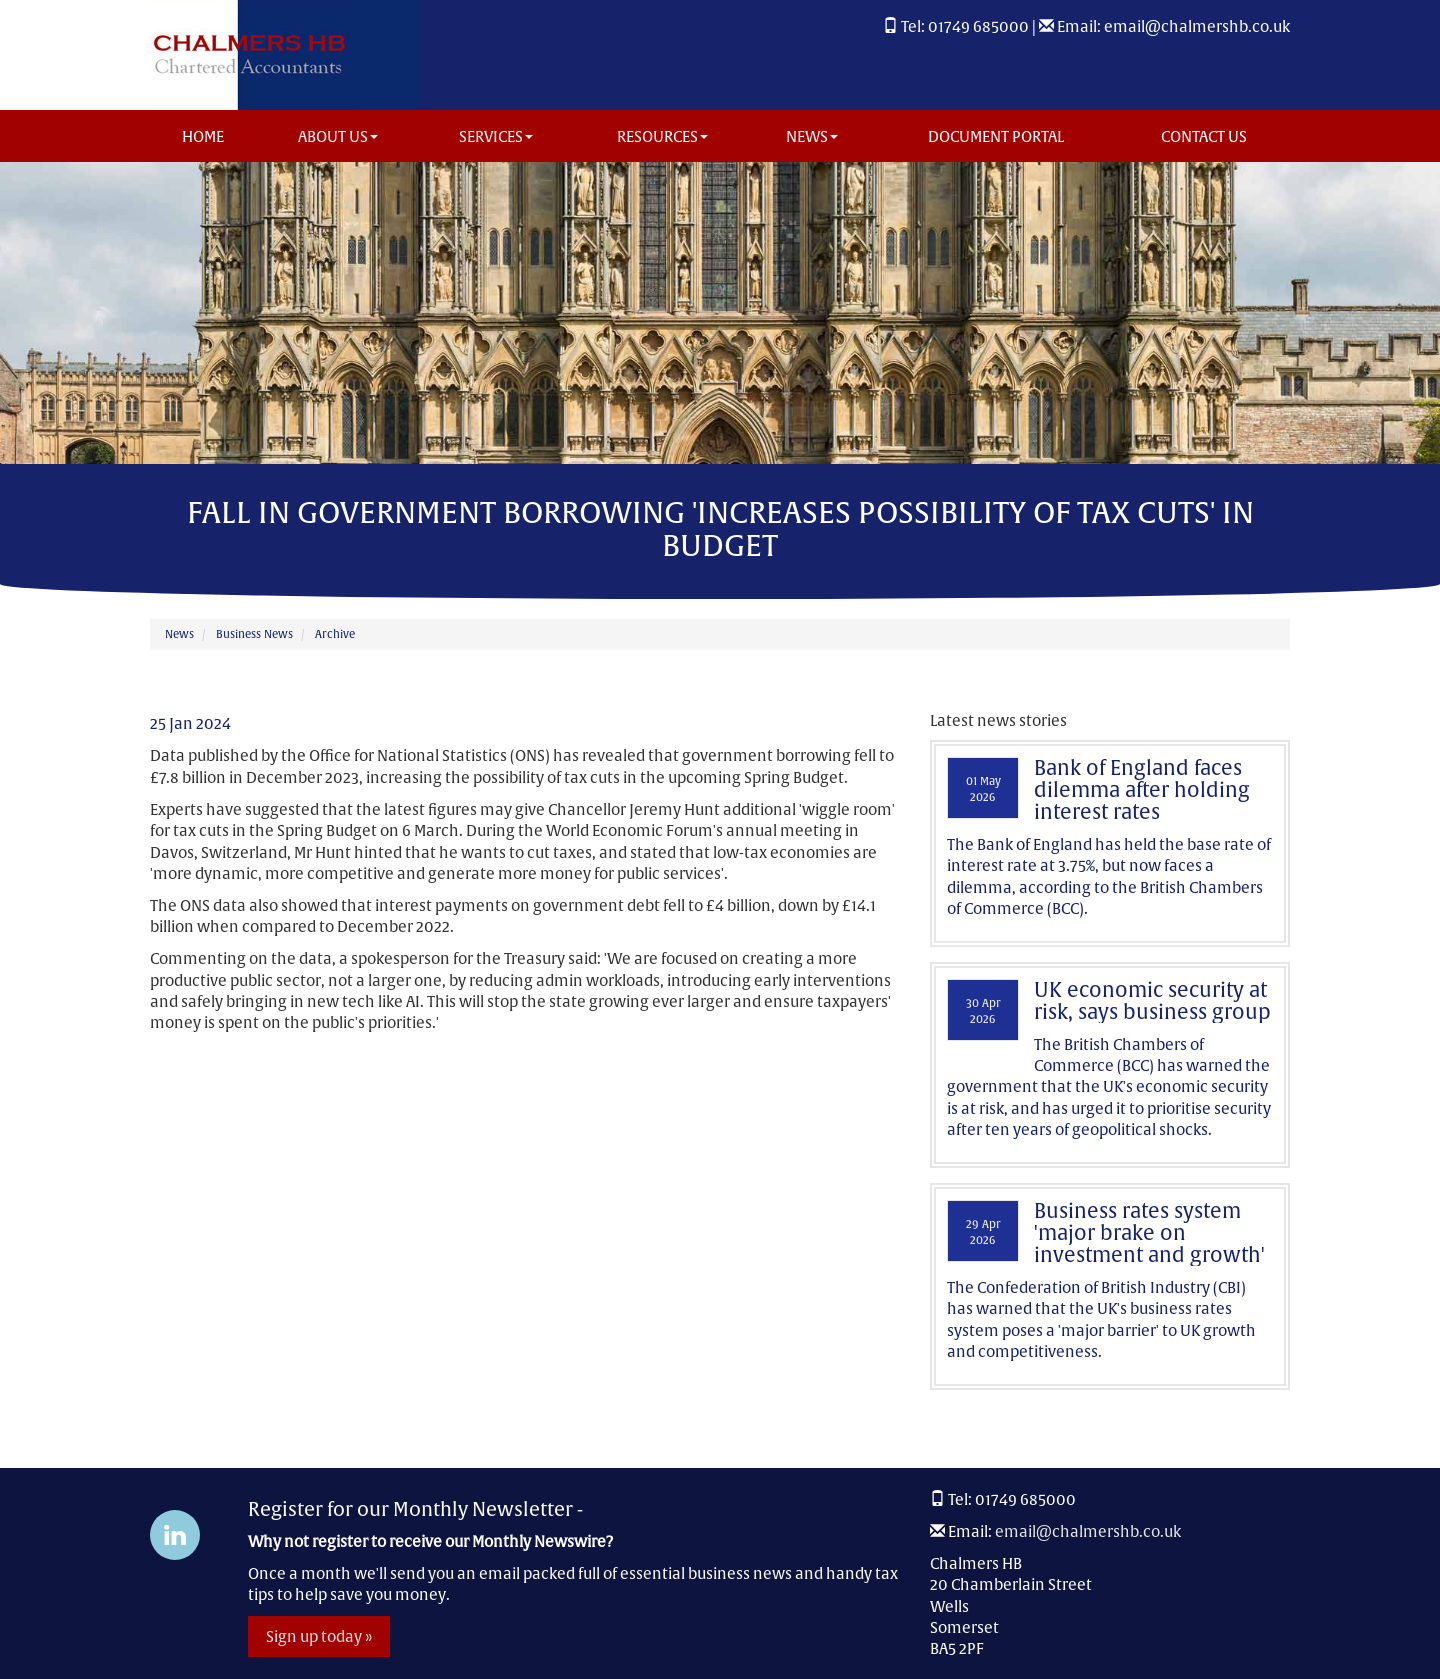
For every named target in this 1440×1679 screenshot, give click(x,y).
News (812, 136)
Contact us (1204, 136)
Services (496, 136)
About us (338, 136)
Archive (335, 634)
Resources (662, 136)
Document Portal (996, 136)
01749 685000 (978, 26)
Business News (254, 634)
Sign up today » (319, 1636)
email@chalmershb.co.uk (1197, 26)
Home (203, 136)
